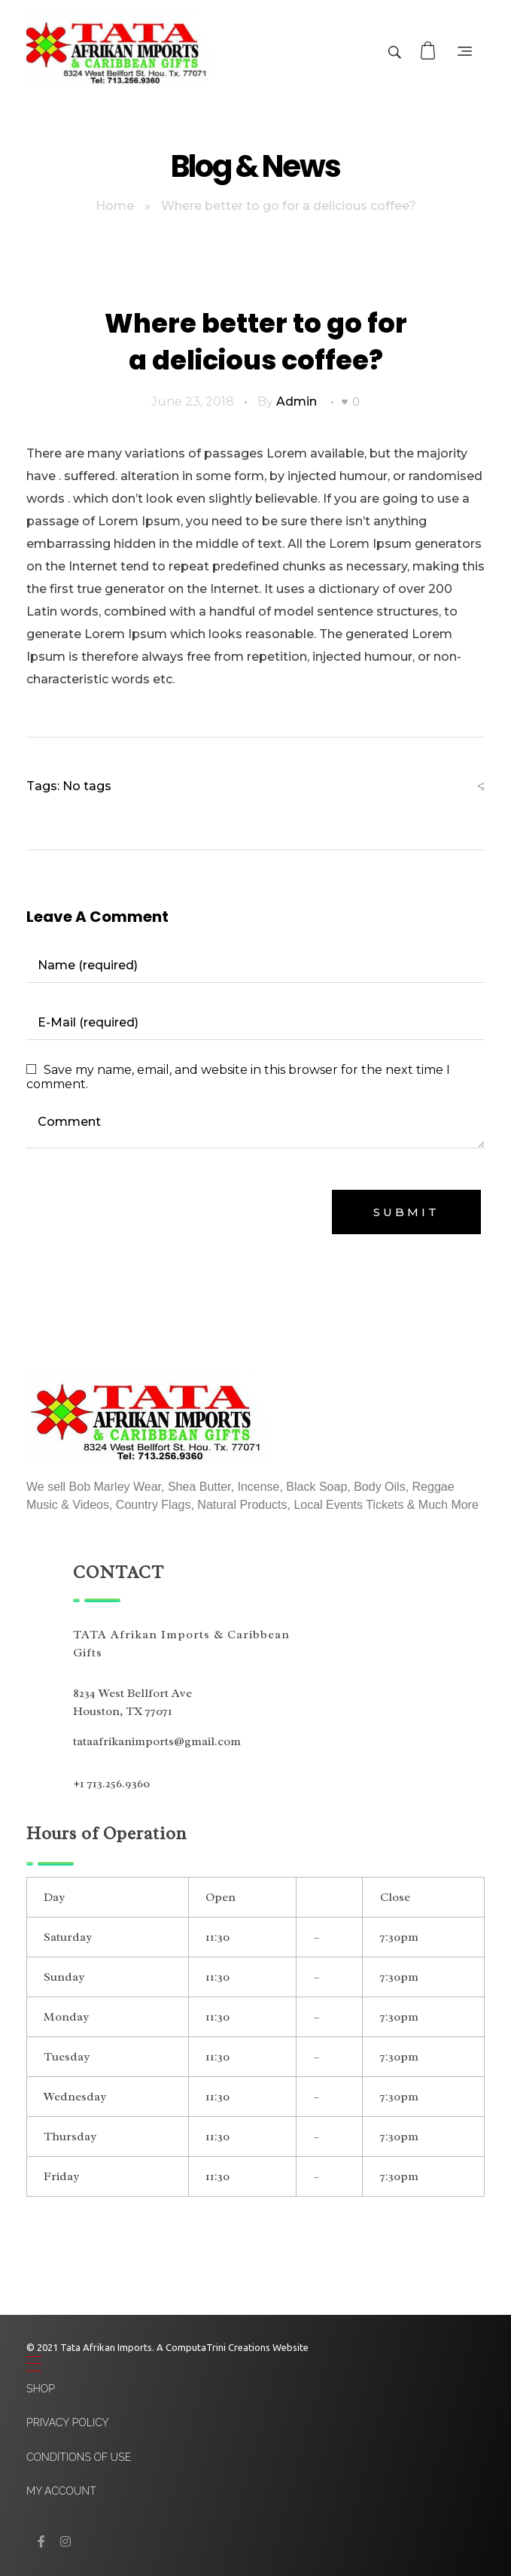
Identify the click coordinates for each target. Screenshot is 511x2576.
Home (115, 206)
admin (296, 401)
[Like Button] (344, 402)
